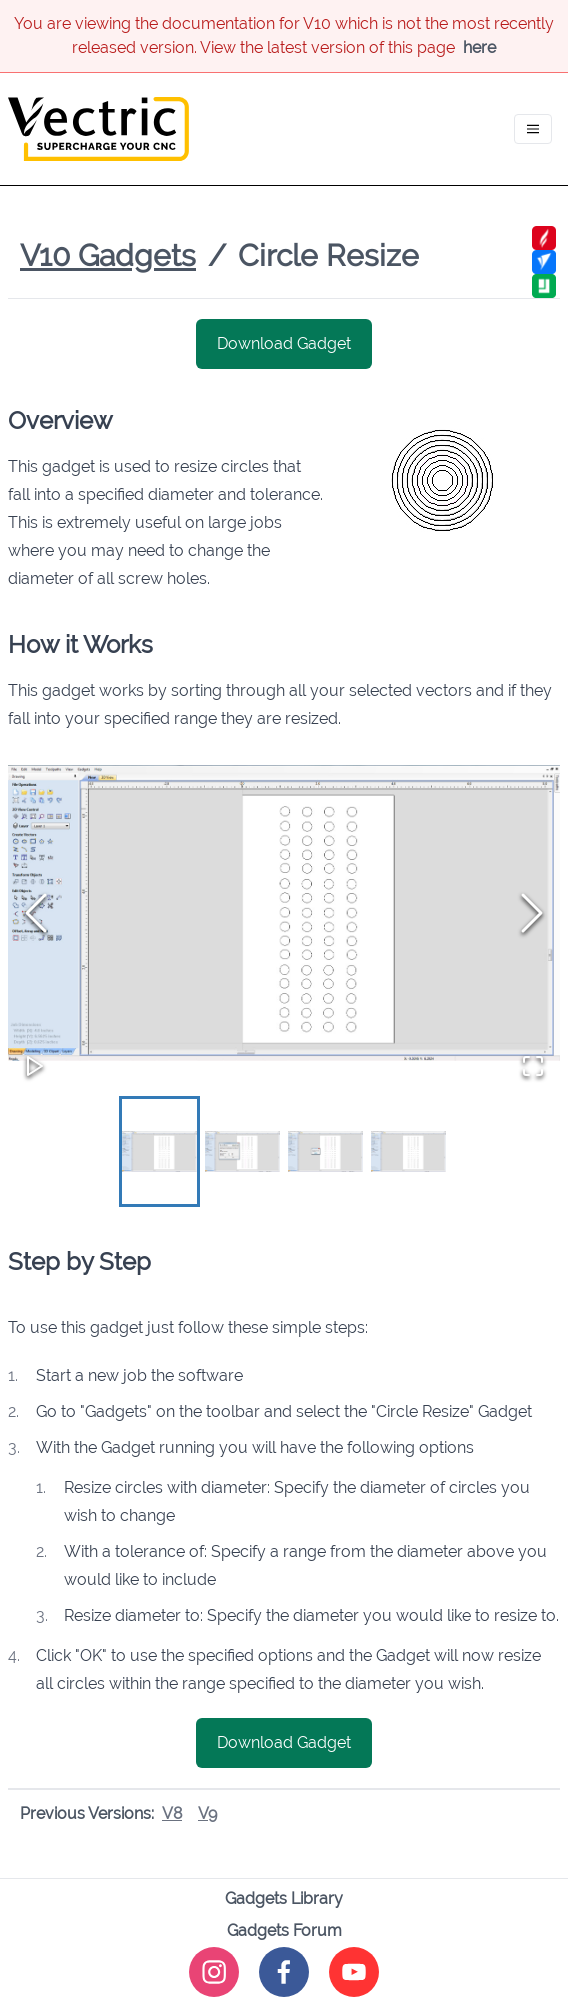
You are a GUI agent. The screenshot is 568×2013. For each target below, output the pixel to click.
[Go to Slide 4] (408, 1151)
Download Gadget (284, 343)
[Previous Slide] (36, 913)
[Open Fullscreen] (533, 1066)
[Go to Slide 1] (159, 1151)
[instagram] (214, 1972)
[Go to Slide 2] (242, 1151)
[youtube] (354, 1972)
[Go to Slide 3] (325, 1151)
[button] (284, 913)
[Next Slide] (532, 913)
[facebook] (284, 1972)
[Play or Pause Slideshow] (35, 1066)
